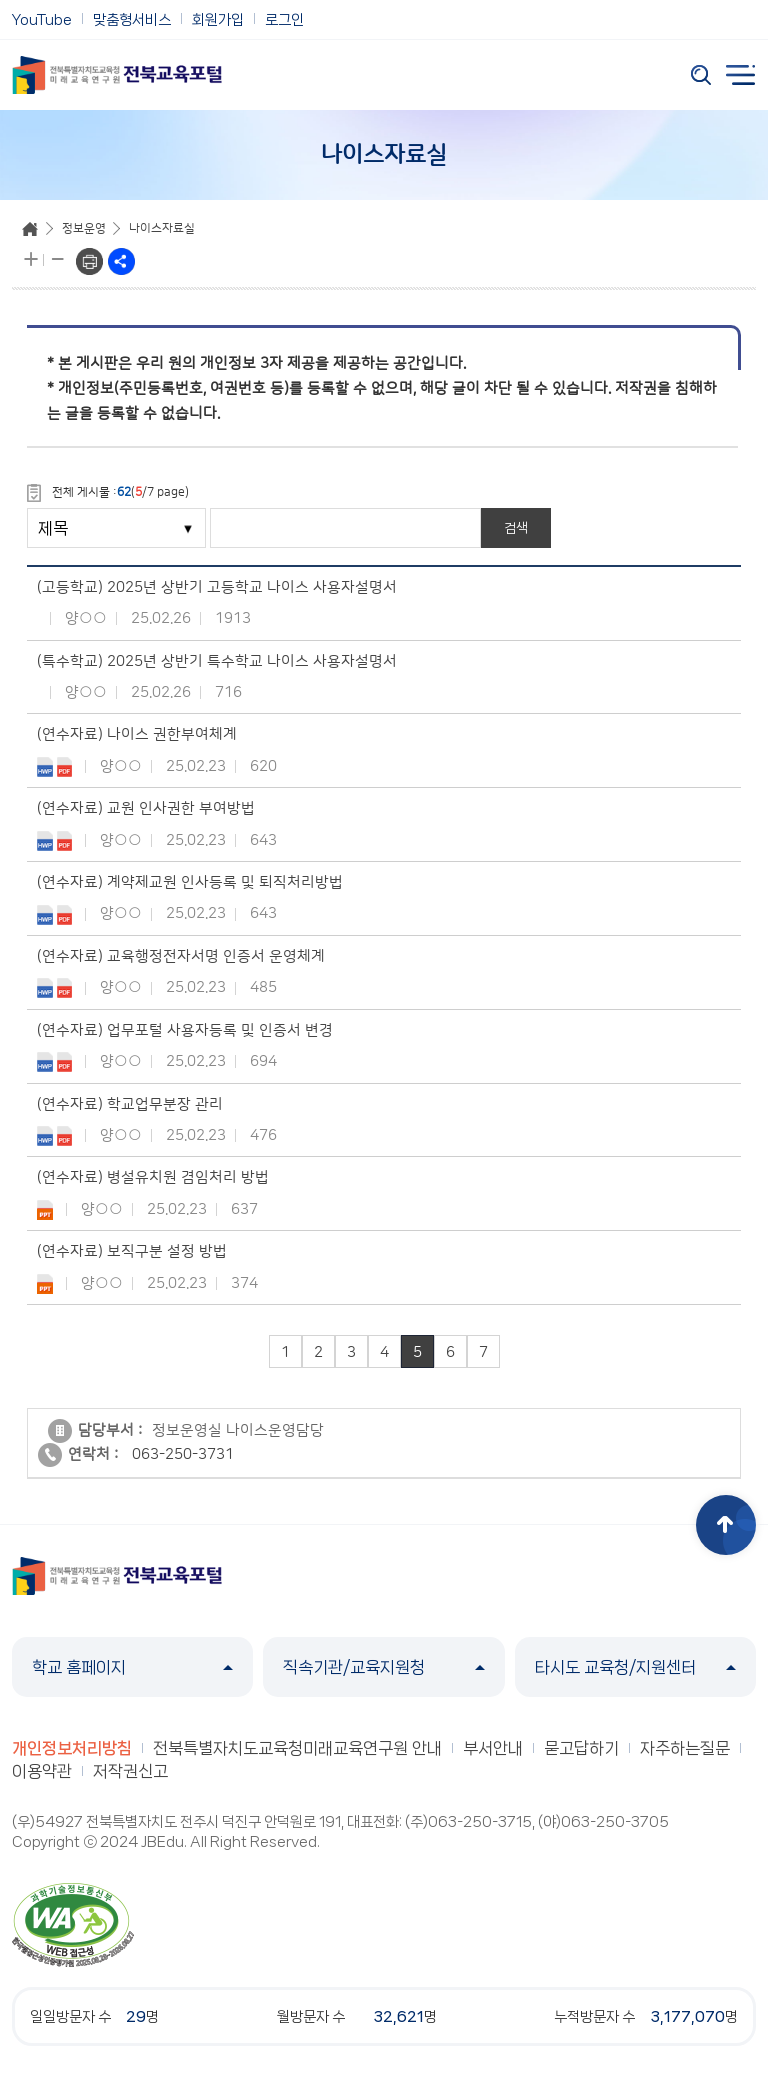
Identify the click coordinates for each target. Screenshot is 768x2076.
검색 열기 (701, 75)
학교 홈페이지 (132, 1667)
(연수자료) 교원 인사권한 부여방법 (146, 808)
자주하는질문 (685, 1748)
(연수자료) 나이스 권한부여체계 (137, 734)
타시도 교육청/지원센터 (635, 1667)
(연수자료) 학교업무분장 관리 (130, 1104)
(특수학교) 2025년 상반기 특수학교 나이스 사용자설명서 (217, 661)
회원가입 (218, 20)
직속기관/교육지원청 (383, 1667)
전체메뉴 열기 (741, 75)
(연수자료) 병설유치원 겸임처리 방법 (153, 1177)
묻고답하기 (581, 1748)
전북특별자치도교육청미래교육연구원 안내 (297, 1748)
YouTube (42, 20)
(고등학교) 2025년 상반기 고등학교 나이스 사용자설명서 (217, 587)
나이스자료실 (162, 228)
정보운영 (84, 228)
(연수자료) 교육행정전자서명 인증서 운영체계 (181, 956)
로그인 (284, 20)
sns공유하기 (121, 261)
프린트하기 (89, 261)
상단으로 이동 (726, 1525)
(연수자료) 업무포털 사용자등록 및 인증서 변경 (185, 1030)
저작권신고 (130, 1771)
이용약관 (42, 1771)
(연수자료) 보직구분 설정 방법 (132, 1251)
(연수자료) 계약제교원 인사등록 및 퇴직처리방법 (190, 882)
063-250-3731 (183, 1455)
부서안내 (493, 1748)
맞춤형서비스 (132, 20)
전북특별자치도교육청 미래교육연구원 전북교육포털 (117, 75)
